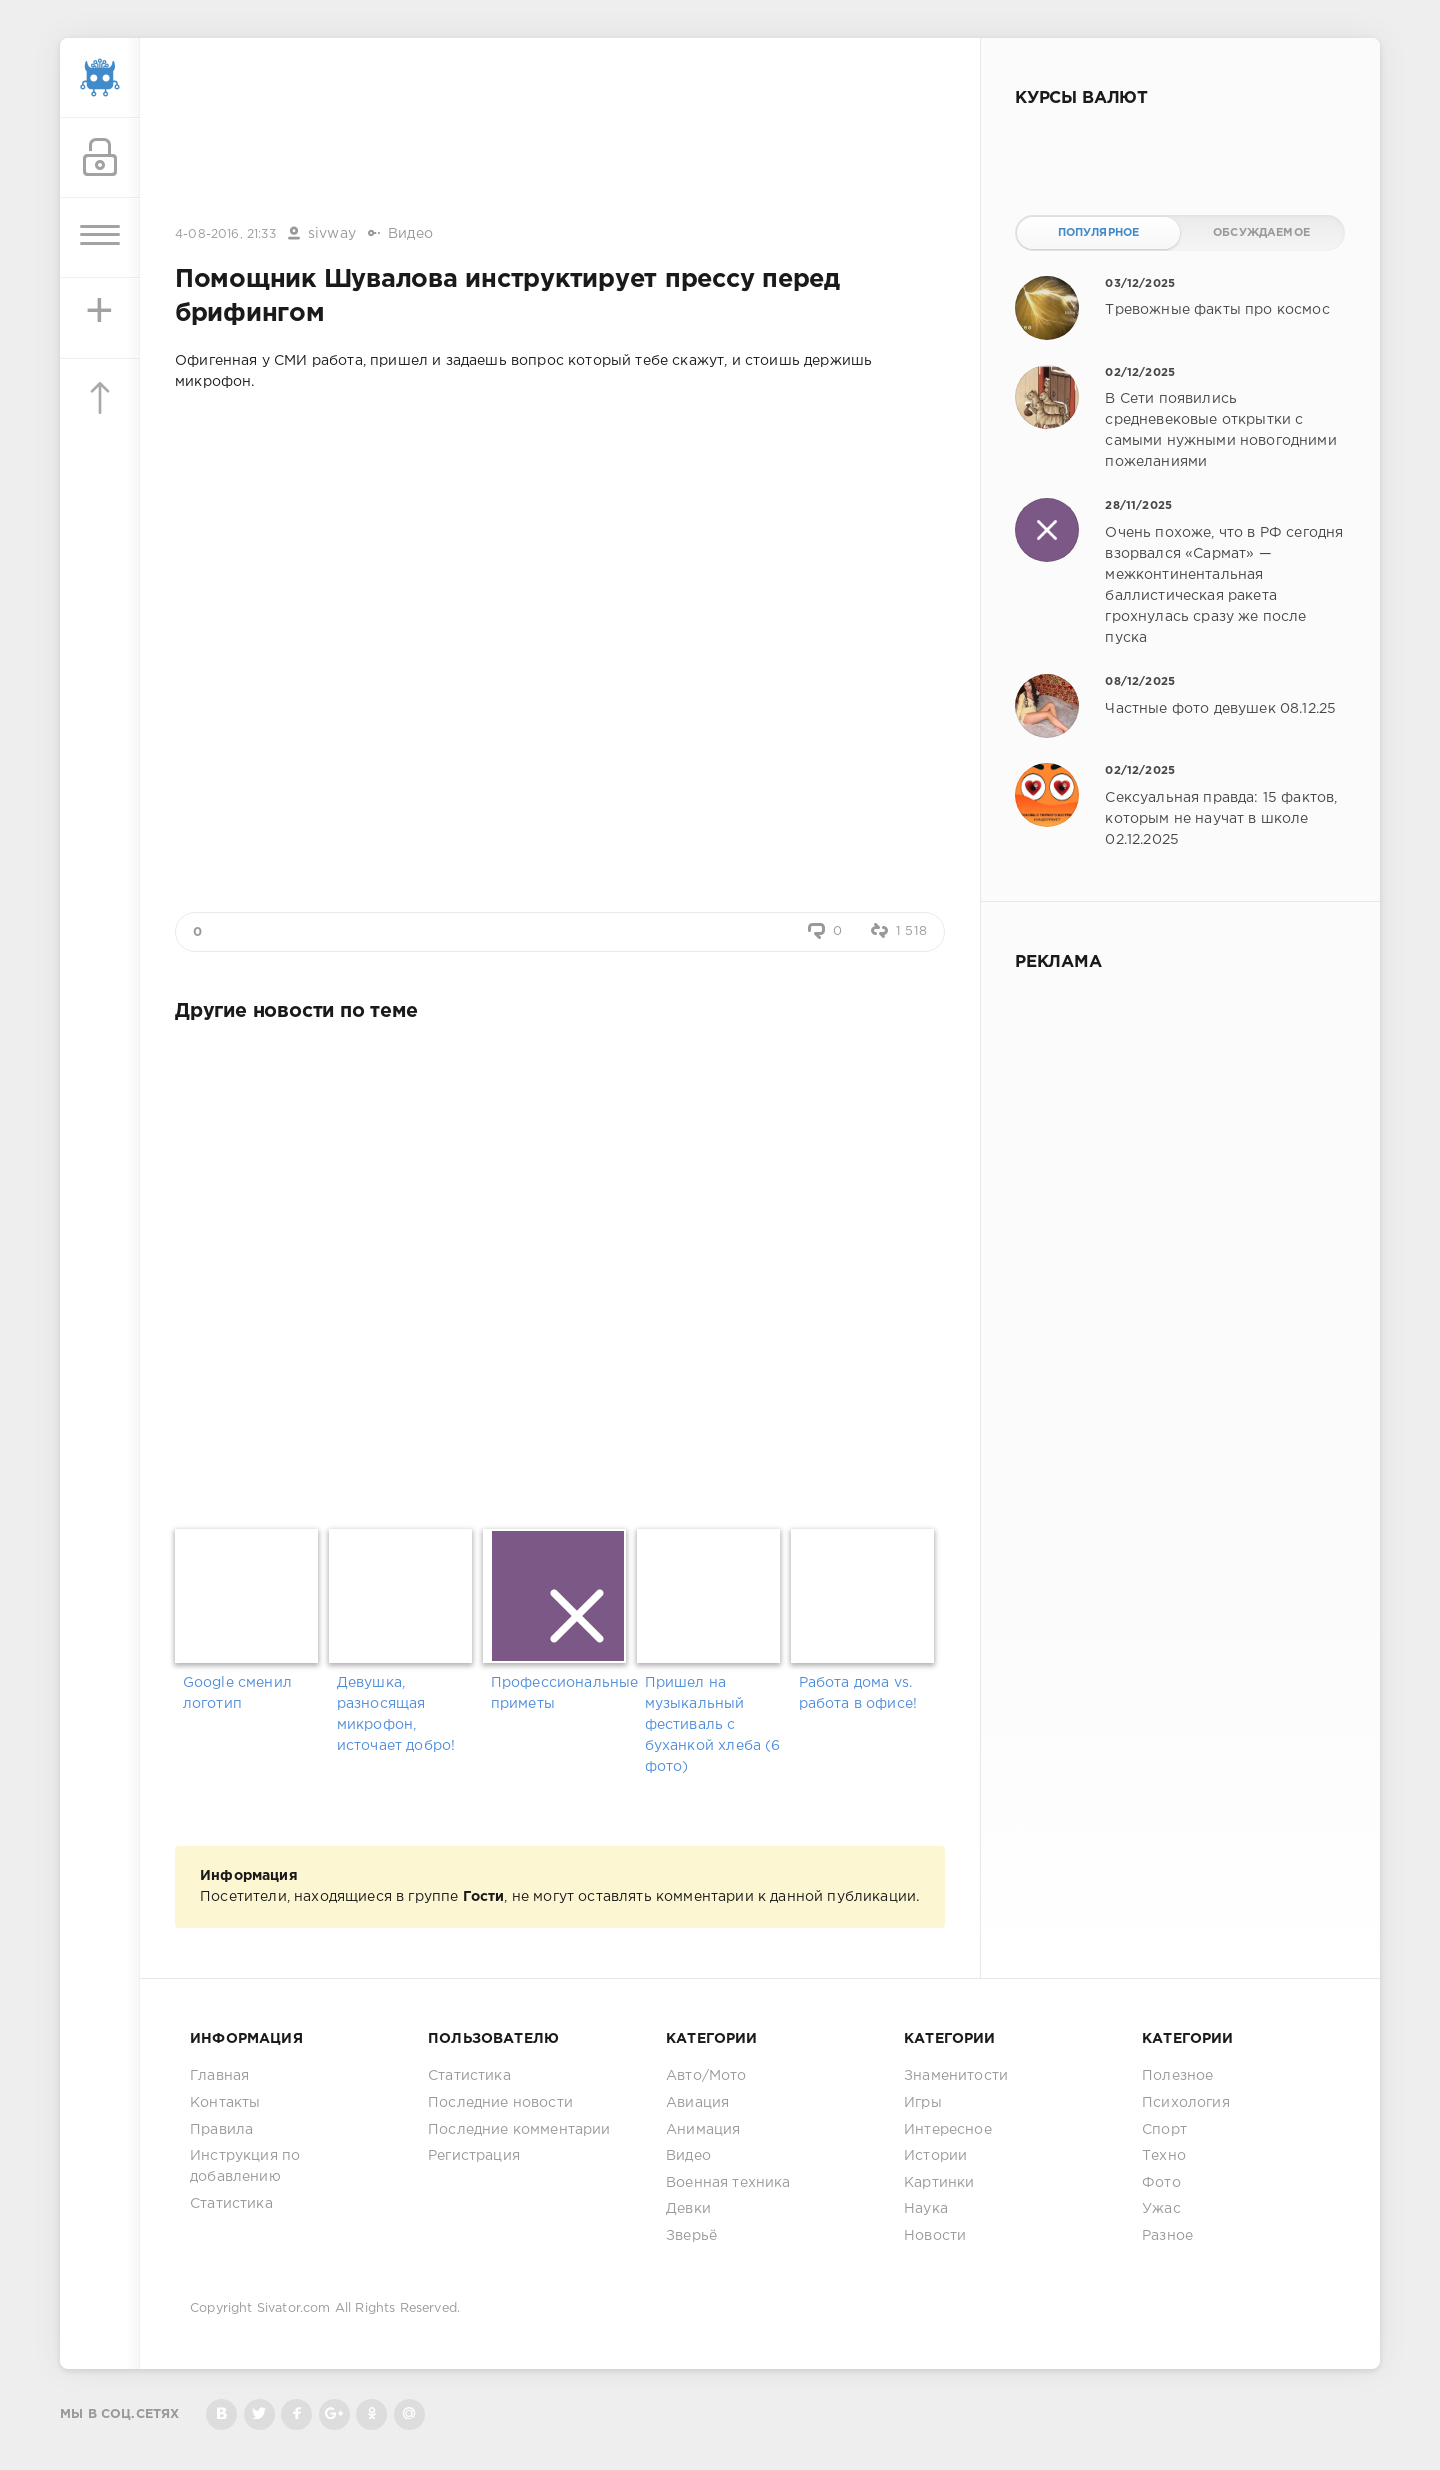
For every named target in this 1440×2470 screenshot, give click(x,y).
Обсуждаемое (1261, 233)
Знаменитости (956, 2076)
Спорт (1164, 2130)
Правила (221, 2130)
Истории (935, 2156)
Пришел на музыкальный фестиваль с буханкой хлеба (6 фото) (713, 1725)
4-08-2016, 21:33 (225, 234)
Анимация (703, 2130)
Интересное (948, 2130)
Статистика (231, 2204)
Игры (923, 2103)
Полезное (1177, 2076)
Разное (1167, 2236)
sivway (332, 234)
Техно (1164, 2156)
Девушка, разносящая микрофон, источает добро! (396, 1714)
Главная (219, 2076)
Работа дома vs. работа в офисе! (858, 1693)
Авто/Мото (706, 2076)
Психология (1186, 2103)
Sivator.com (294, 2308)
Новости (935, 2236)
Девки (688, 2209)
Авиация (697, 2103)
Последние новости (500, 2103)
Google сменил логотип (237, 1693)
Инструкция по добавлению (245, 2166)
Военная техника (728, 2183)
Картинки (939, 2183)
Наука (926, 2209)
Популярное (1099, 233)
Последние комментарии (519, 2130)
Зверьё (691, 2236)
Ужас (1161, 2209)
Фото (1161, 2183)
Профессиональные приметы (560, 1693)
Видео (410, 234)
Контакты (225, 2103)
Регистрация (474, 2156)
